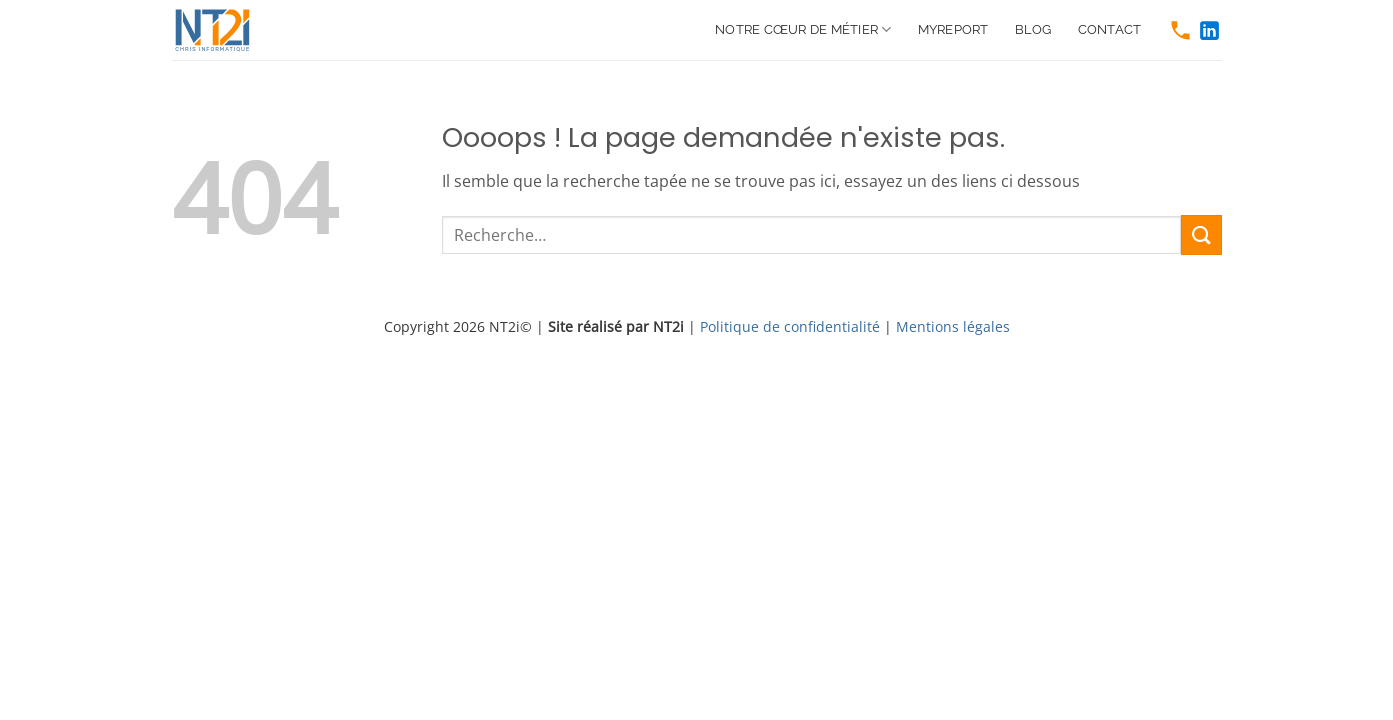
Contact (1110, 29)
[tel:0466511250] (1180, 30)
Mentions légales (953, 326)
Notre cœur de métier (803, 29)
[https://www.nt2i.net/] (222, 30)
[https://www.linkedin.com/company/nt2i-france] (1209, 30)
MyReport (953, 29)
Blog (1033, 29)
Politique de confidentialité (790, 326)
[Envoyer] (1201, 234)
